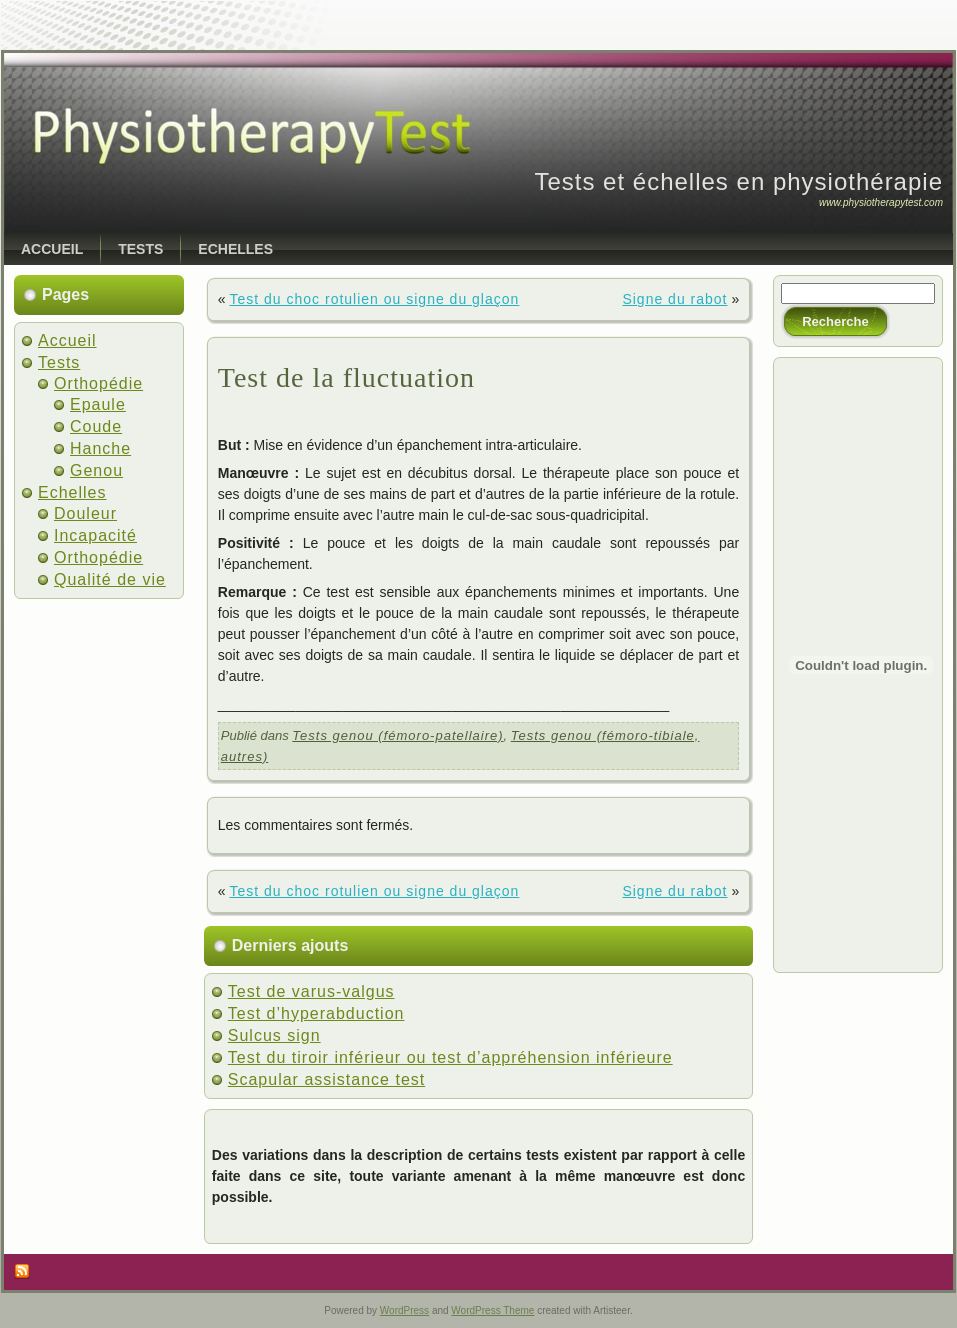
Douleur (85, 513)
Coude (96, 426)
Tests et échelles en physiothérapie (738, 181)
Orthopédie (98, 383)
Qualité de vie (110, 579)
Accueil (67, 340)
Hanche (100, 448)
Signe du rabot (674, 299)
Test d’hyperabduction (316, 1013)
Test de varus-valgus (311, 991)
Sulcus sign (274, 1035)
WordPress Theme (492, 1310)
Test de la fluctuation (346, 377)
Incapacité (95, 535)
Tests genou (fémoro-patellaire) (397, 735)
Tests (59, 362)
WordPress (404, 1310)
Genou (96, 470)
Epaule (98, 404)
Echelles (72, 492)
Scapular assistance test (326, 1079)
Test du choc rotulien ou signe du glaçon (374, 299)
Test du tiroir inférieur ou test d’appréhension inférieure (450, 1057)
